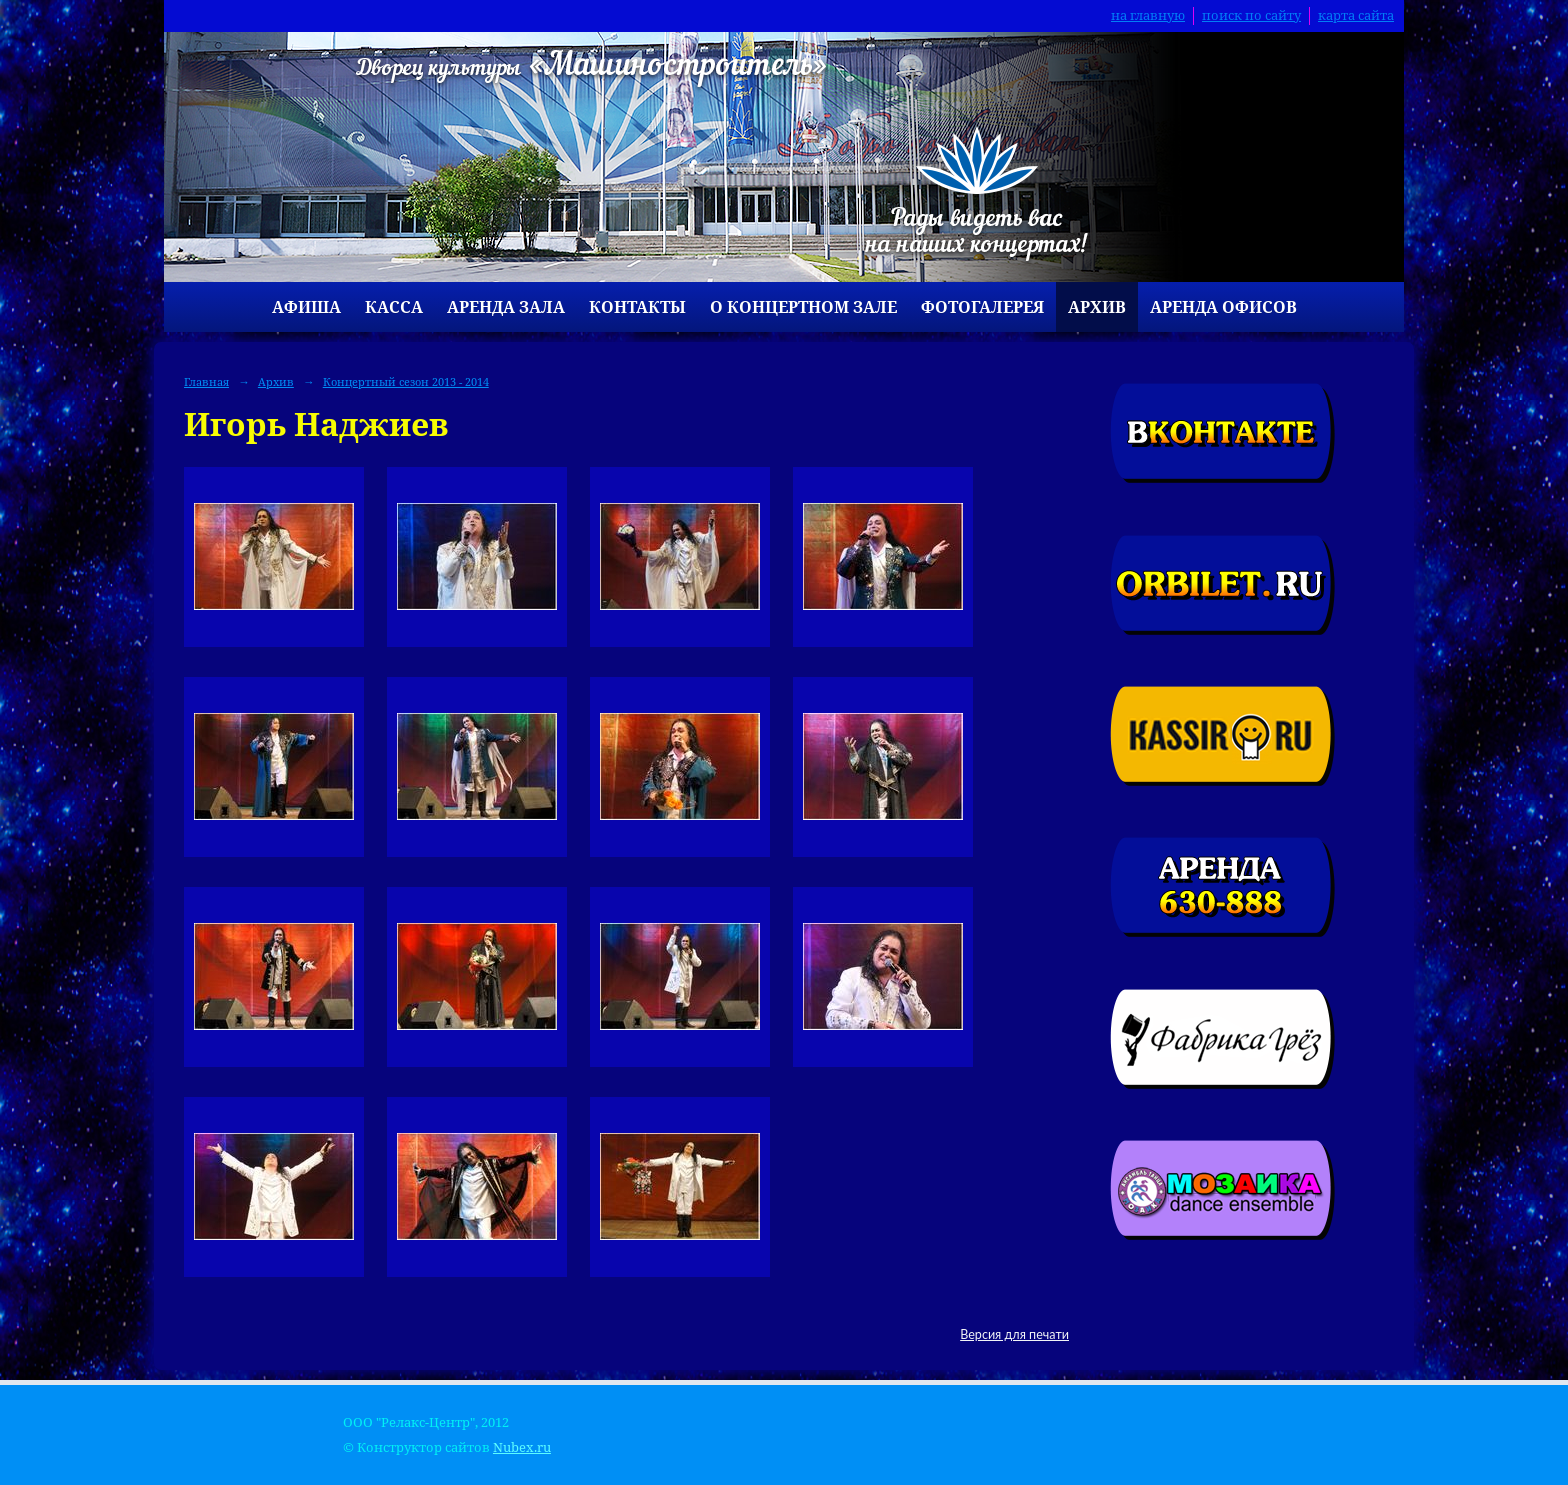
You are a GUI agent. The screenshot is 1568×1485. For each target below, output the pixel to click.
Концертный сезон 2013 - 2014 (406, 381)
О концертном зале (803, 307)
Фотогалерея (982, 307)
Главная (206, 381)
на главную (1148, 15)
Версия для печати (1014, 1334)
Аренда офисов (1223, 307)
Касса (394, 307)
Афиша (306, 307)
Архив (1097, 307)
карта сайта (1356, 15)
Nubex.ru (522, 1447)
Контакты (637, 307)
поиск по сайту (1251, 15)
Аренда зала (506, 307)
